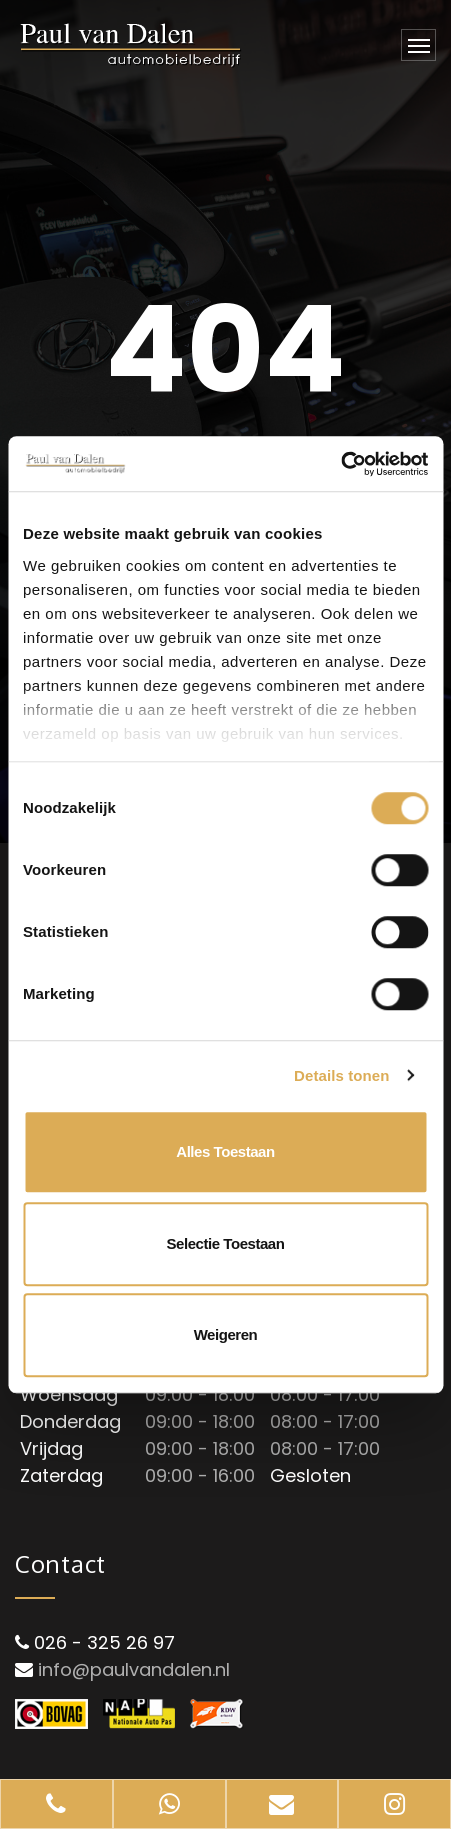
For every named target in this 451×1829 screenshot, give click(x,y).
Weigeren (226, 1334)
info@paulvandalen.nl (134, 1669)
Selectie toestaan (226, 1243)
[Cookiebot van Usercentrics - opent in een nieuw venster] (340, 464)
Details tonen (341, 1075)
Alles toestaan (225, 1151)
